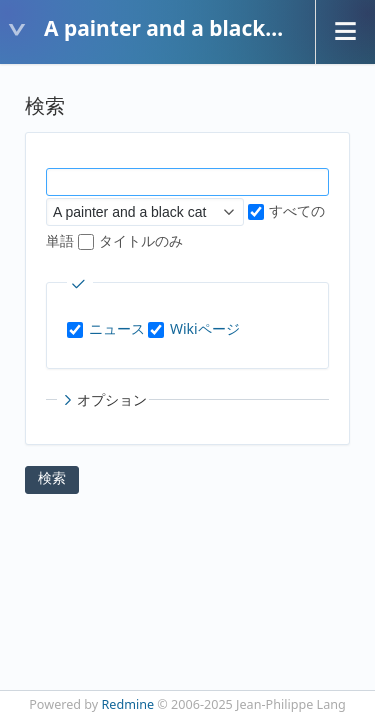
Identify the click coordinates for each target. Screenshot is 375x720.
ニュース (117, 328)
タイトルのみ (131, 240)
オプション (103, 399)
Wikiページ (205, 328)
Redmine (128, 704)
